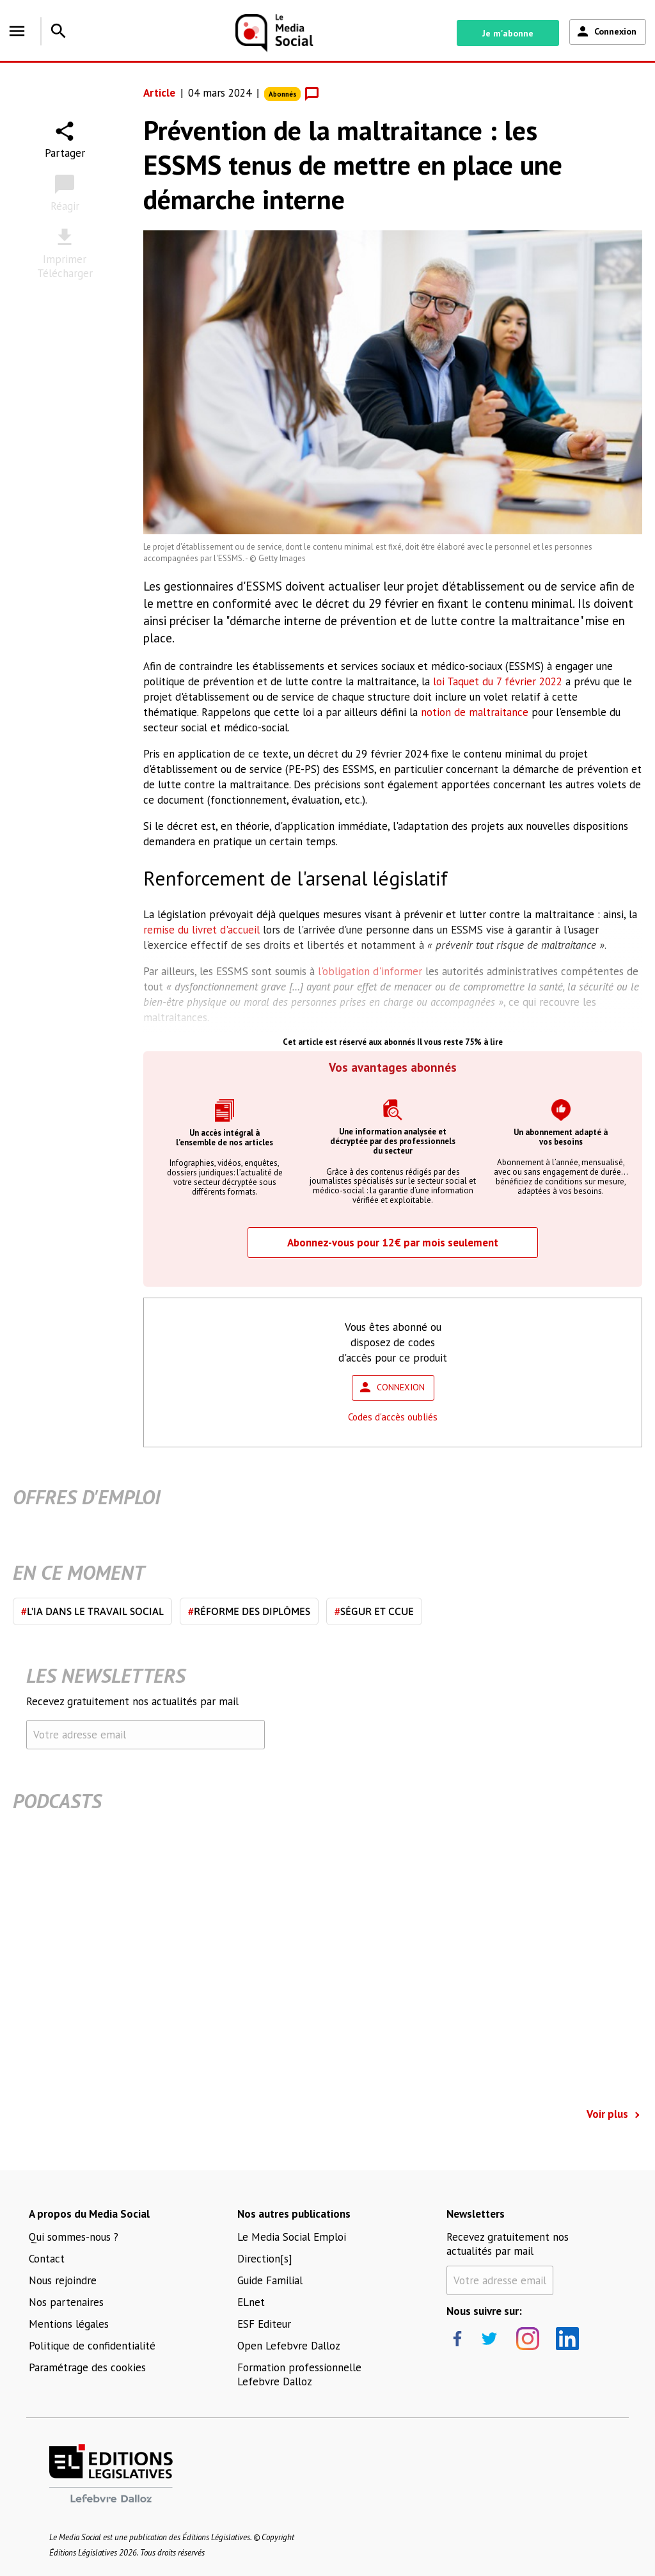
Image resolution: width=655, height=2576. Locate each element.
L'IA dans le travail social (92, 1611)
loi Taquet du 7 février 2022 (497, 681)
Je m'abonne (507, 33)
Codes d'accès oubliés (393, 1417)
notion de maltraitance (474, 712)
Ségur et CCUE (374, 1611)
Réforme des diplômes (249, 1611)
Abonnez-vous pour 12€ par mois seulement (392, 1243)
